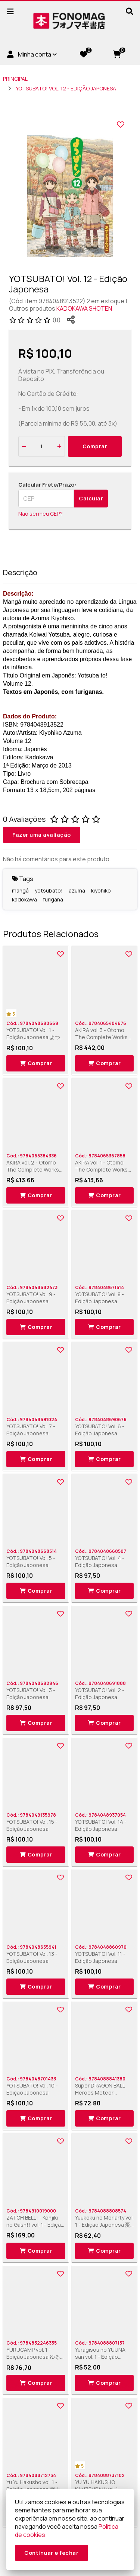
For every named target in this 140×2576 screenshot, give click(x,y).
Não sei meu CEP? (40, 513)
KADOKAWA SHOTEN (84, 308)
